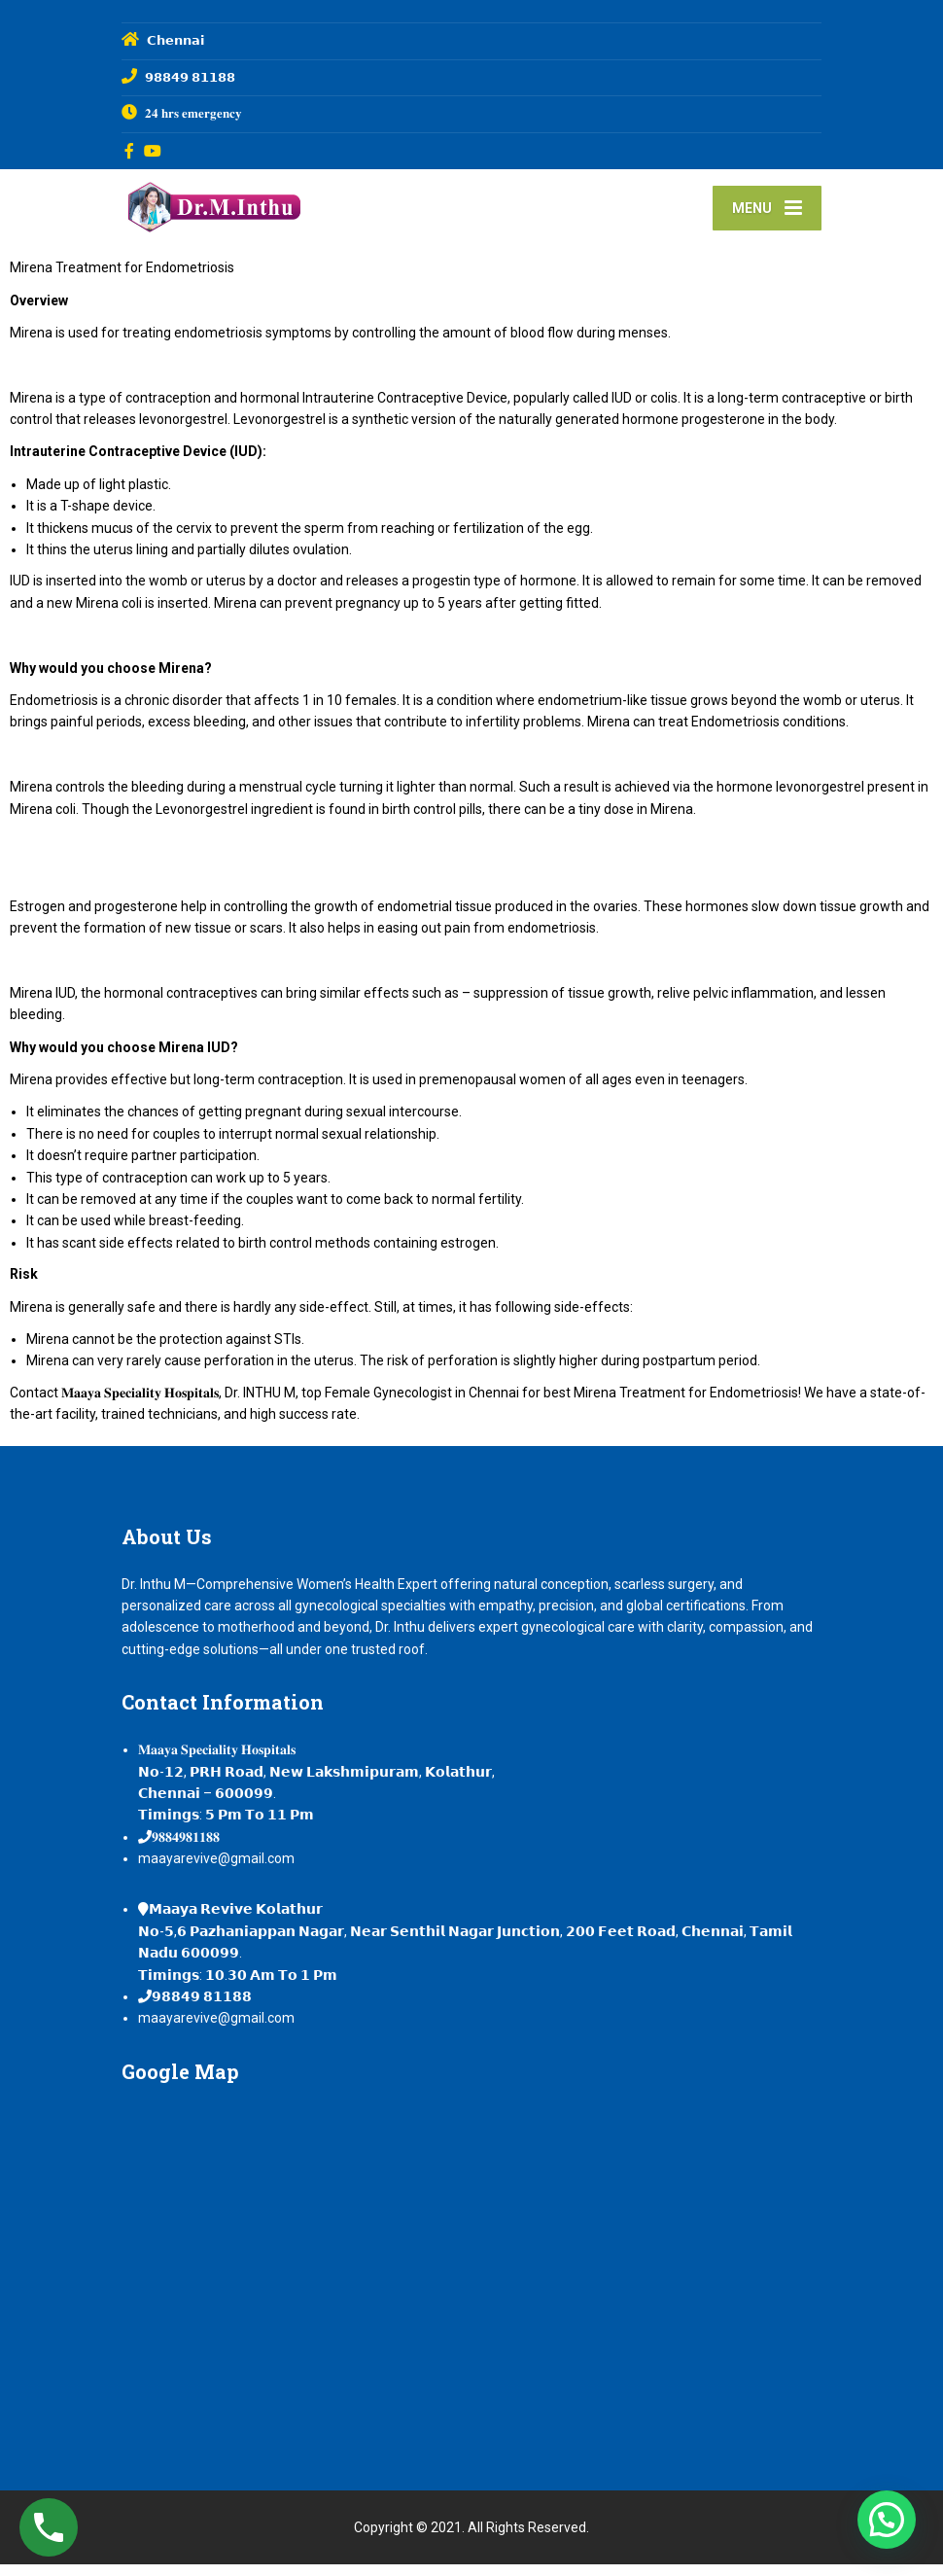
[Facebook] (130, 151)
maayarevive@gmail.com (216, 1870)
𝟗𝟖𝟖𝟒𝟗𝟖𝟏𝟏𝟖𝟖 (186, 1848)
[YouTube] (153, 151)
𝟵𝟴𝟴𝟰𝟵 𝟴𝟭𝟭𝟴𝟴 (202, 2008)
